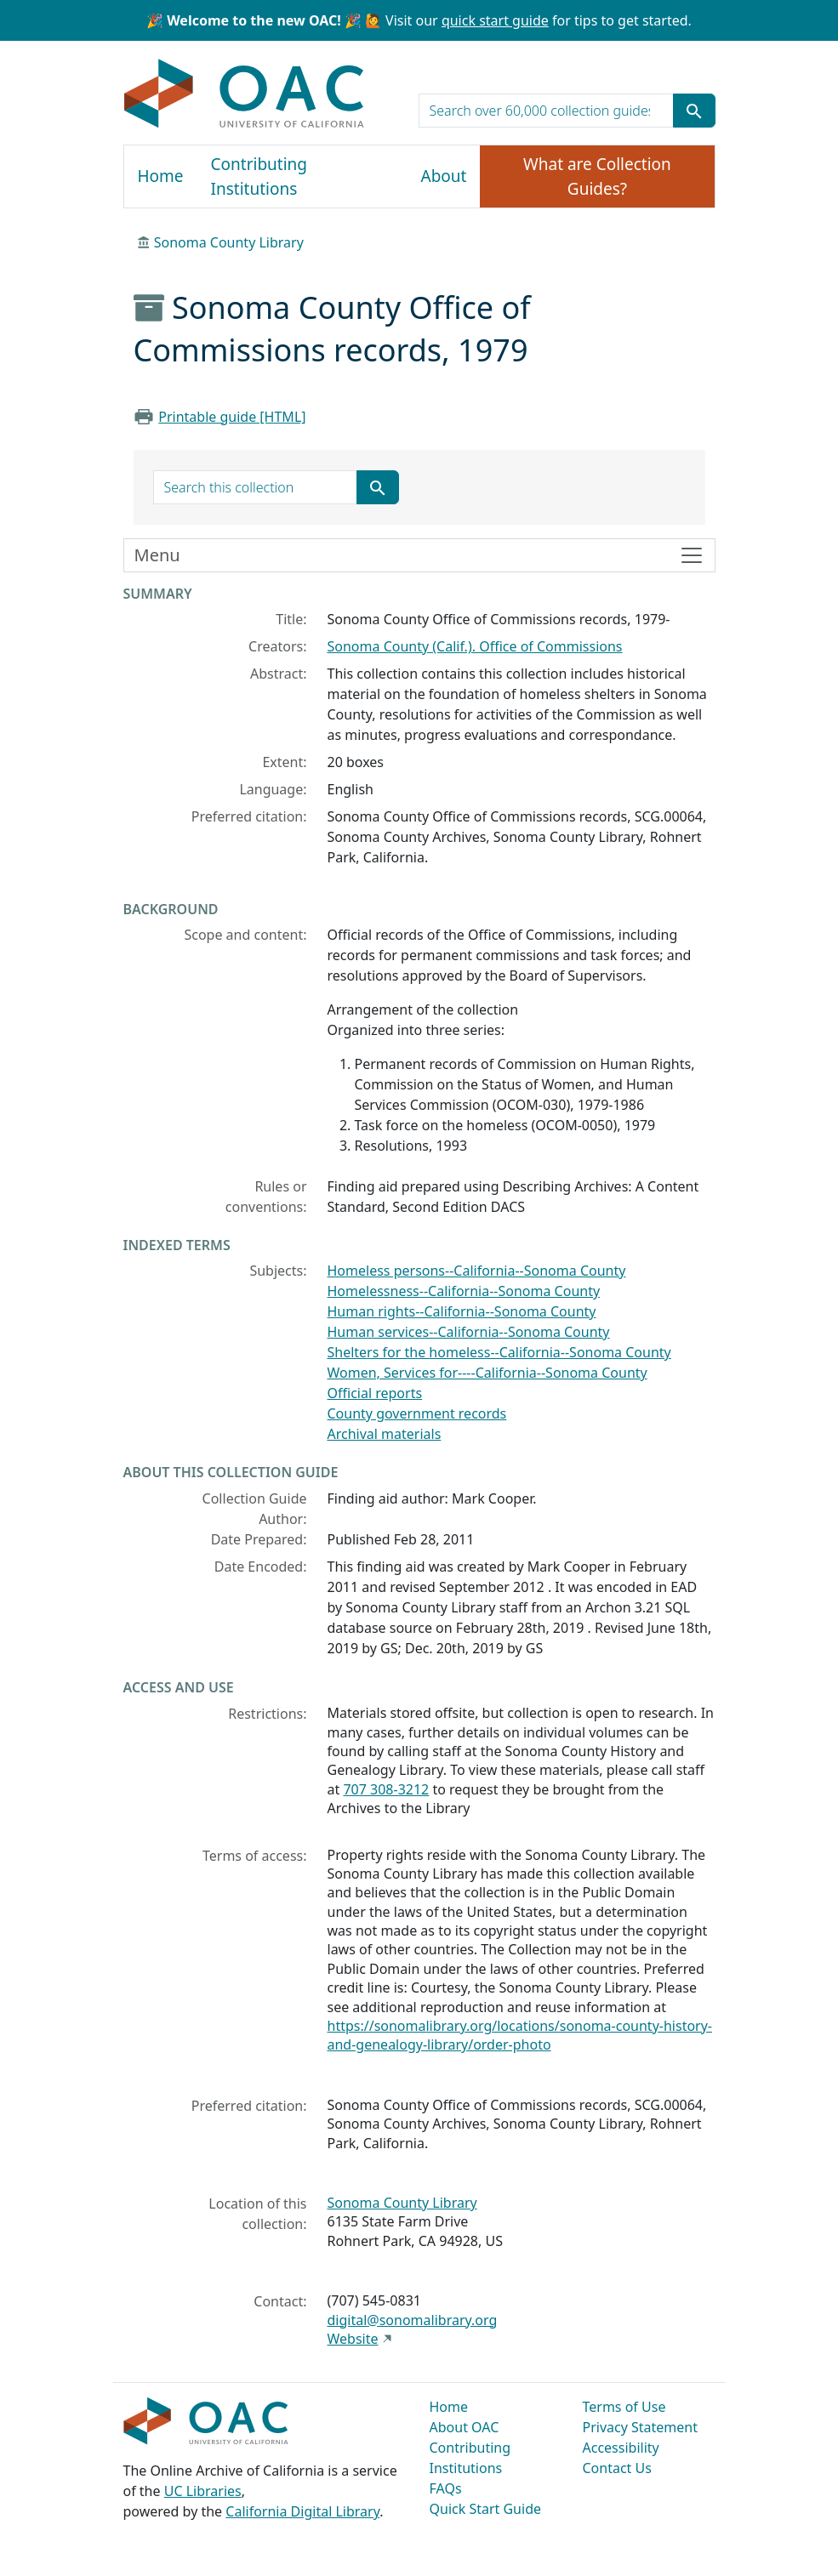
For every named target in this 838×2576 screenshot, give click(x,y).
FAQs (446, 2488)
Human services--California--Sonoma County (469, 1331)
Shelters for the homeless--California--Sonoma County (499, 1352)
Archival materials (385, 1433)
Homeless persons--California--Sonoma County (477, 1270)
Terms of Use (624, 2406)
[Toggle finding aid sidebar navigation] (419, 555)
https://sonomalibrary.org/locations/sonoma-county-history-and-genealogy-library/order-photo (520, 2035)
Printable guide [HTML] (231, 416)
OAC (244, 94)
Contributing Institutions (259, 176)
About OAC (464, 2427)
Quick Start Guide (486, 2508)
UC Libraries (203, 2491)
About (444, 176)
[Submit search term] (694, 111)
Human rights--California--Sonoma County (462, 1311)
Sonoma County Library (229, 242)
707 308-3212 (386, 1789)
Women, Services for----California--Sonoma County (487, 1372)
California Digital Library (302, 2511)
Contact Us (617, 2468)
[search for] (546, 111)
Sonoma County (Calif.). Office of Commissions (475, 646)
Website (353, 2338)
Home (161, 176)
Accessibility (621, 2447)
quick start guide (495, 20)
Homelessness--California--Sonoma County (464, 1291)
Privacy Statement (640, 2427)
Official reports (375, 1393)
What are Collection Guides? (597, 176)
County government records (417, 1413)
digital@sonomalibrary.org (413, 2320)
